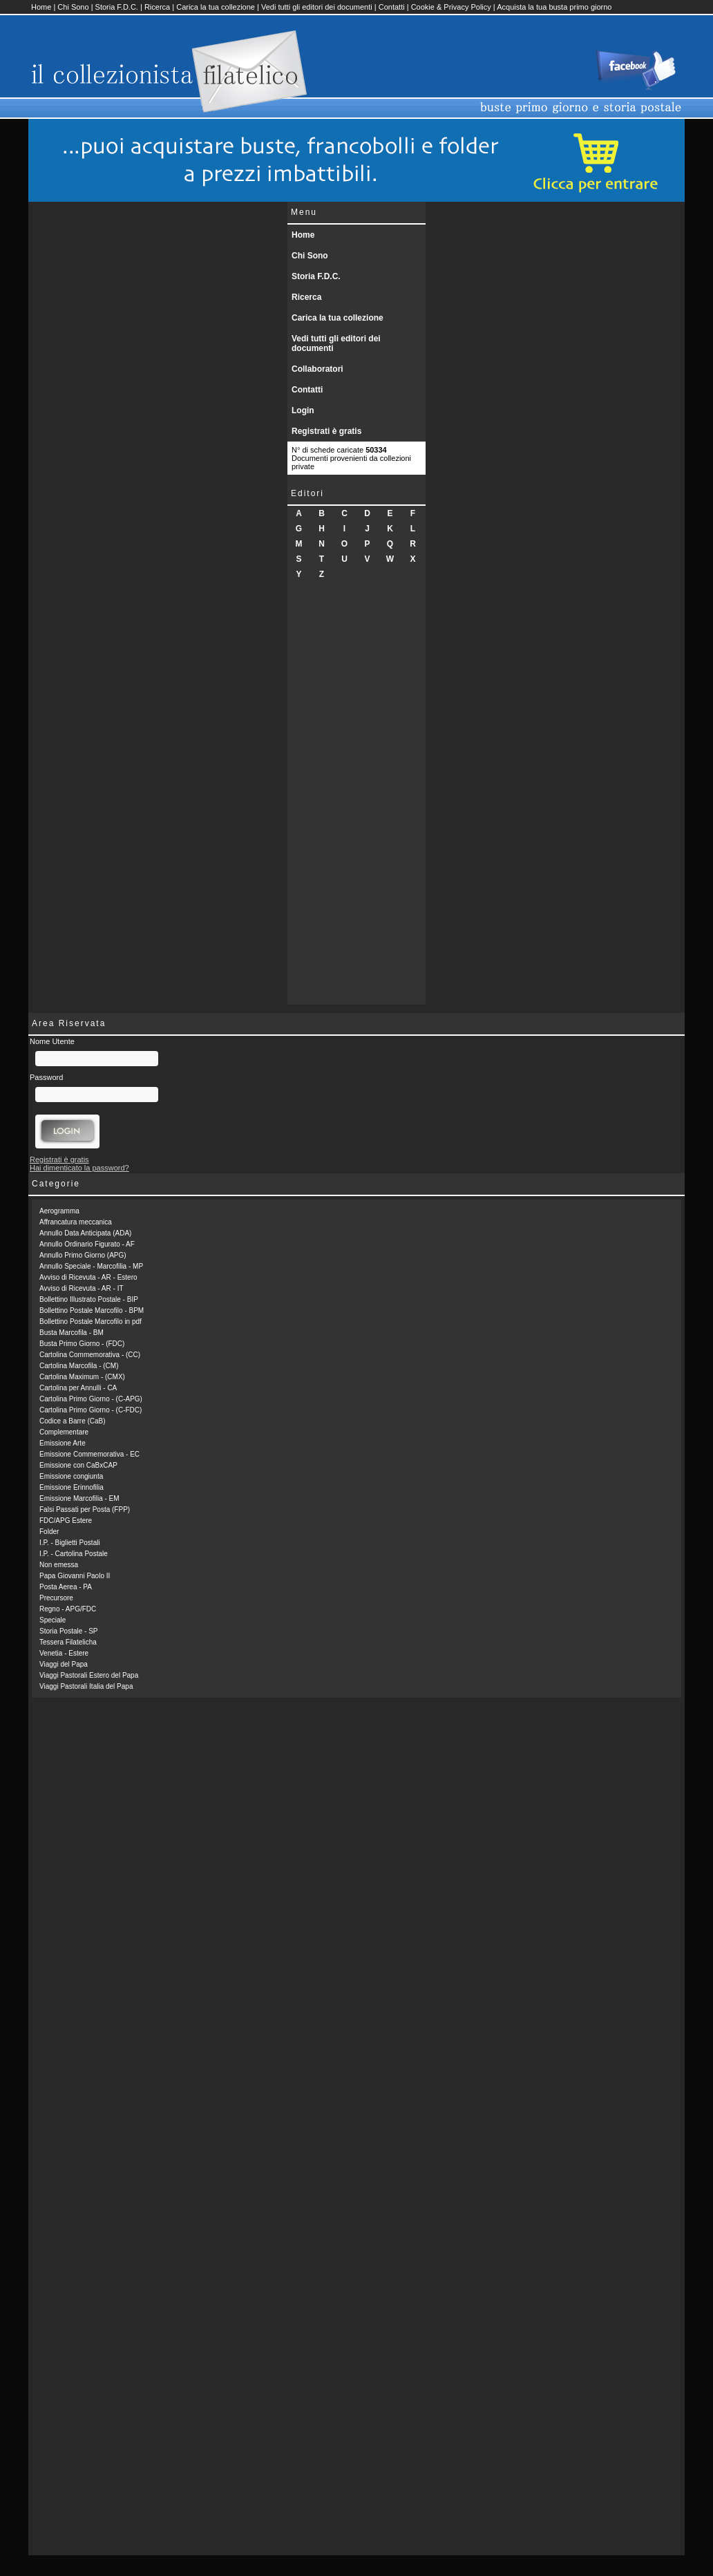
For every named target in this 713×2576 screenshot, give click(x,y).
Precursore (56, 1598)
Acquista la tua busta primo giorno (554, 7)
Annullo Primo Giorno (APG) (82, 1255)
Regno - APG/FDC (67, 1609)
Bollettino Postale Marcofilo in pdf (90, 1321)
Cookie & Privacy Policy (451, 7)
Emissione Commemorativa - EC (89, 1454)
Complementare (63, 1432)
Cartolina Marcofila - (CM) (78, 1366)
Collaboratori (317, 369)
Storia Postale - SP (68, 1631)
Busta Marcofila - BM (71, 1332)
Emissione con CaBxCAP (78, 1465)
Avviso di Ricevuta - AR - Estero (88, 1277)
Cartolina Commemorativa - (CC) (89, 1354)
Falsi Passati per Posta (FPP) (84, 1509)
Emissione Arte (62, 1443)
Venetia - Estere (63, 1653)
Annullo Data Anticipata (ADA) (85, 1233)
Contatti (392, 7)
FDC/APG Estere (65, 1520)
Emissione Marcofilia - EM (79, 1498)
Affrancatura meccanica (75, 1222)
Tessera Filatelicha (68, 1642)
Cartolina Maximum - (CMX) (82, 1377)
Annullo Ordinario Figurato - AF (87, 1244)
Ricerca (157, 7)
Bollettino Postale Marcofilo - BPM (91, 1310)
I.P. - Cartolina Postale (73, 1553)
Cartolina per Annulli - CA (78, 1388)
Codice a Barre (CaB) (72, 1421)
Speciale (52, 1620)
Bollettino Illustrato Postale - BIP (88, 1299)
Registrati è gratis (326, 431)
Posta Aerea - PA (65, 1587)
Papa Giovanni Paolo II (74, 1576)
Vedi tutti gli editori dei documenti (316, 7)
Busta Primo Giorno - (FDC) (81, 1343)
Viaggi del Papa (63, 1664)
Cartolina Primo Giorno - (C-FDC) (90, 1410)
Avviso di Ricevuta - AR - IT (81, 1288)
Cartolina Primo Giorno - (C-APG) (90, 1399)
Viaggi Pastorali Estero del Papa (88, 1675)
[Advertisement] (356, 797)
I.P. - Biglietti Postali (69, 1542)
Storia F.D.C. (116, 7)
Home (41, 7)
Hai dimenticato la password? (79, 1168)
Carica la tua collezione (215, 7)
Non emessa (58, 1565)
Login (303, 410)
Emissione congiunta (71, 1476)
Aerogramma (59, 1211)
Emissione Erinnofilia (71, 1487)
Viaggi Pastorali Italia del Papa (86, 1686)
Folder (49, 1531)
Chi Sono (72, 7)
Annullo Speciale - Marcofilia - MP (91, 1266)
